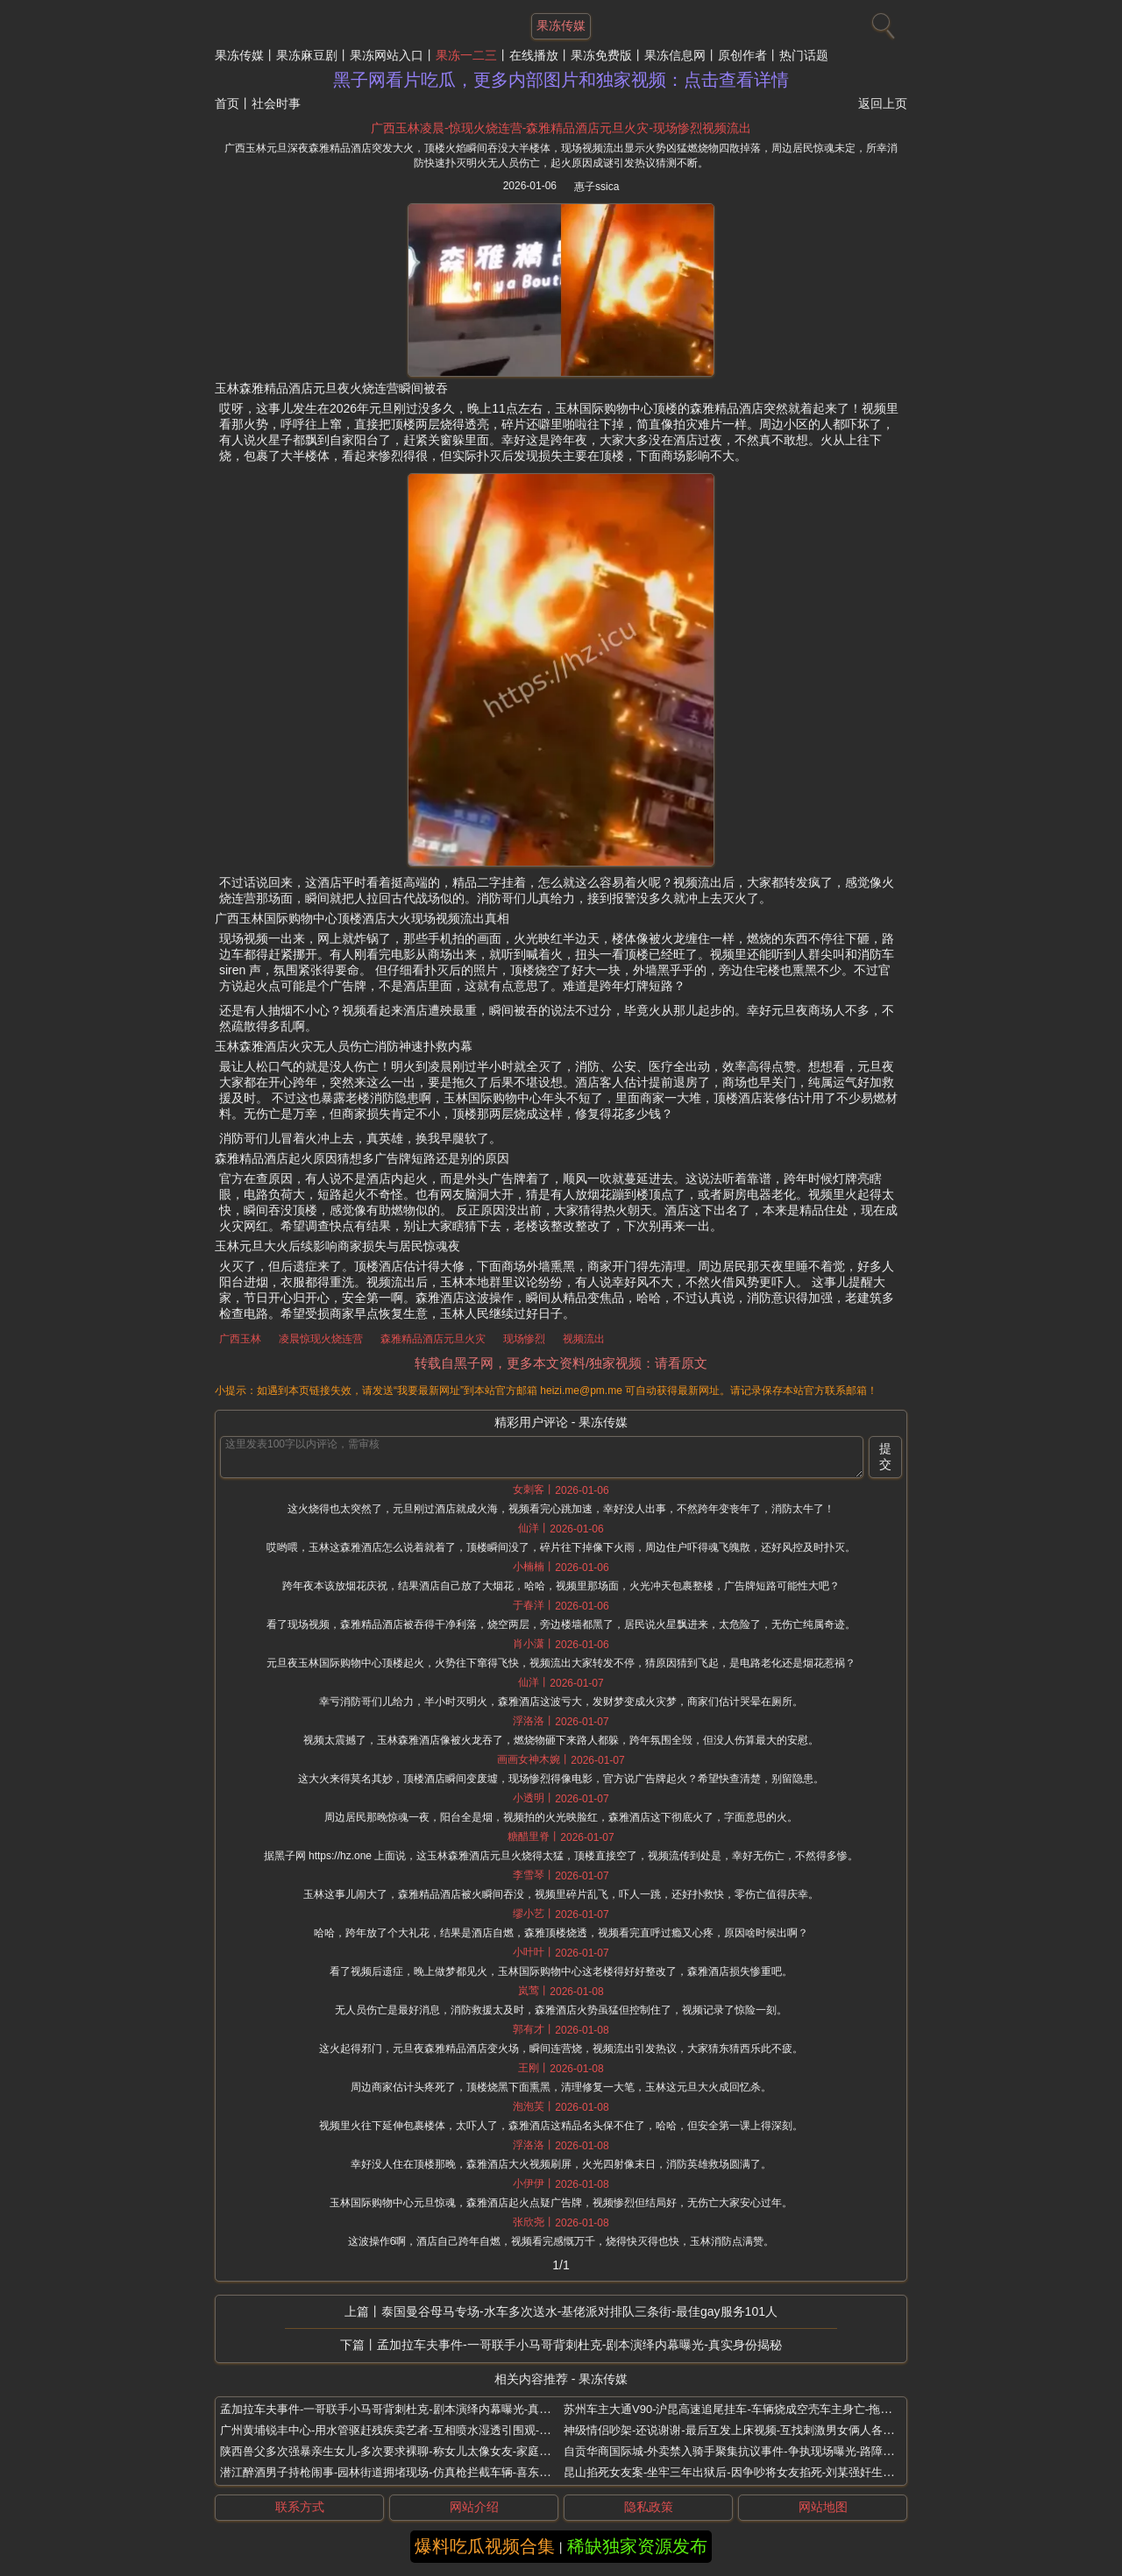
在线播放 (533, 55)
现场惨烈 (524, 1339)
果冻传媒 (239, 55)
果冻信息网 (675, 55)
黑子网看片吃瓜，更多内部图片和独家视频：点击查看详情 (561, 79)
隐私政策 (648, 2507)
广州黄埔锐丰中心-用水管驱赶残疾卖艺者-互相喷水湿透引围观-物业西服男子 (413, 2430)
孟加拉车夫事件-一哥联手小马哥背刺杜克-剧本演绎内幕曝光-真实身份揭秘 (579, 2345)
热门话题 (803, 55)
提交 (885, 1456)
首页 (227, 103)
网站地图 (823, 2507)
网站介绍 (474, 2507)
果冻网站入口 (386, 55)
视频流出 (584, 1339)
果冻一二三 (466, 55)
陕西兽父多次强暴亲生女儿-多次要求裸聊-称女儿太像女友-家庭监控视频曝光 (413, 2451)
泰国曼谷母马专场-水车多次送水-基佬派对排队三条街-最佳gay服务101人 (579, 2311)
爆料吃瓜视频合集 (485, 2546)
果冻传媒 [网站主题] (561, 25)
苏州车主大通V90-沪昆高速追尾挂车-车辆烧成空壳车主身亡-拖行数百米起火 (756, 2409)
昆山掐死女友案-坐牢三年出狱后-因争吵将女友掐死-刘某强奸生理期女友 (746, 2472)
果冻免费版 (601, 55)
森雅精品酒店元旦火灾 (433, 1339)
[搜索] (881, 22)
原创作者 (742, 55)
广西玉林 (240, 1339)
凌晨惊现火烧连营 (321, 1339)
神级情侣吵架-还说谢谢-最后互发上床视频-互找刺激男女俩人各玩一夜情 (746, 2430)
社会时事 (276, 103)
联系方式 (299, 2507)
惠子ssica (596, 186)
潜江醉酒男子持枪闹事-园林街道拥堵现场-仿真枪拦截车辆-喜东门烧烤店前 (408, 2472)
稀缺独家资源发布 (637, 2546)
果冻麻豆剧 (306, 55)
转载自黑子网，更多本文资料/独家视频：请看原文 (561, 1362)
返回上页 (882, 103)
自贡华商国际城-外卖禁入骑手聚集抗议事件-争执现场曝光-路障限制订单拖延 (757, 2451)
